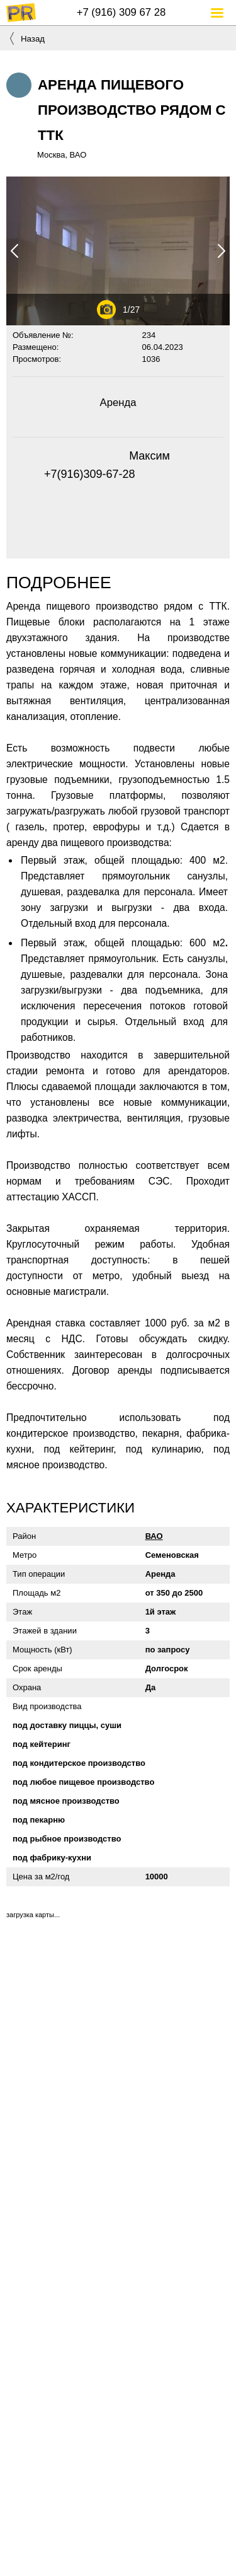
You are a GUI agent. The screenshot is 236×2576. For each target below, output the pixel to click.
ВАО (154, 1536)
